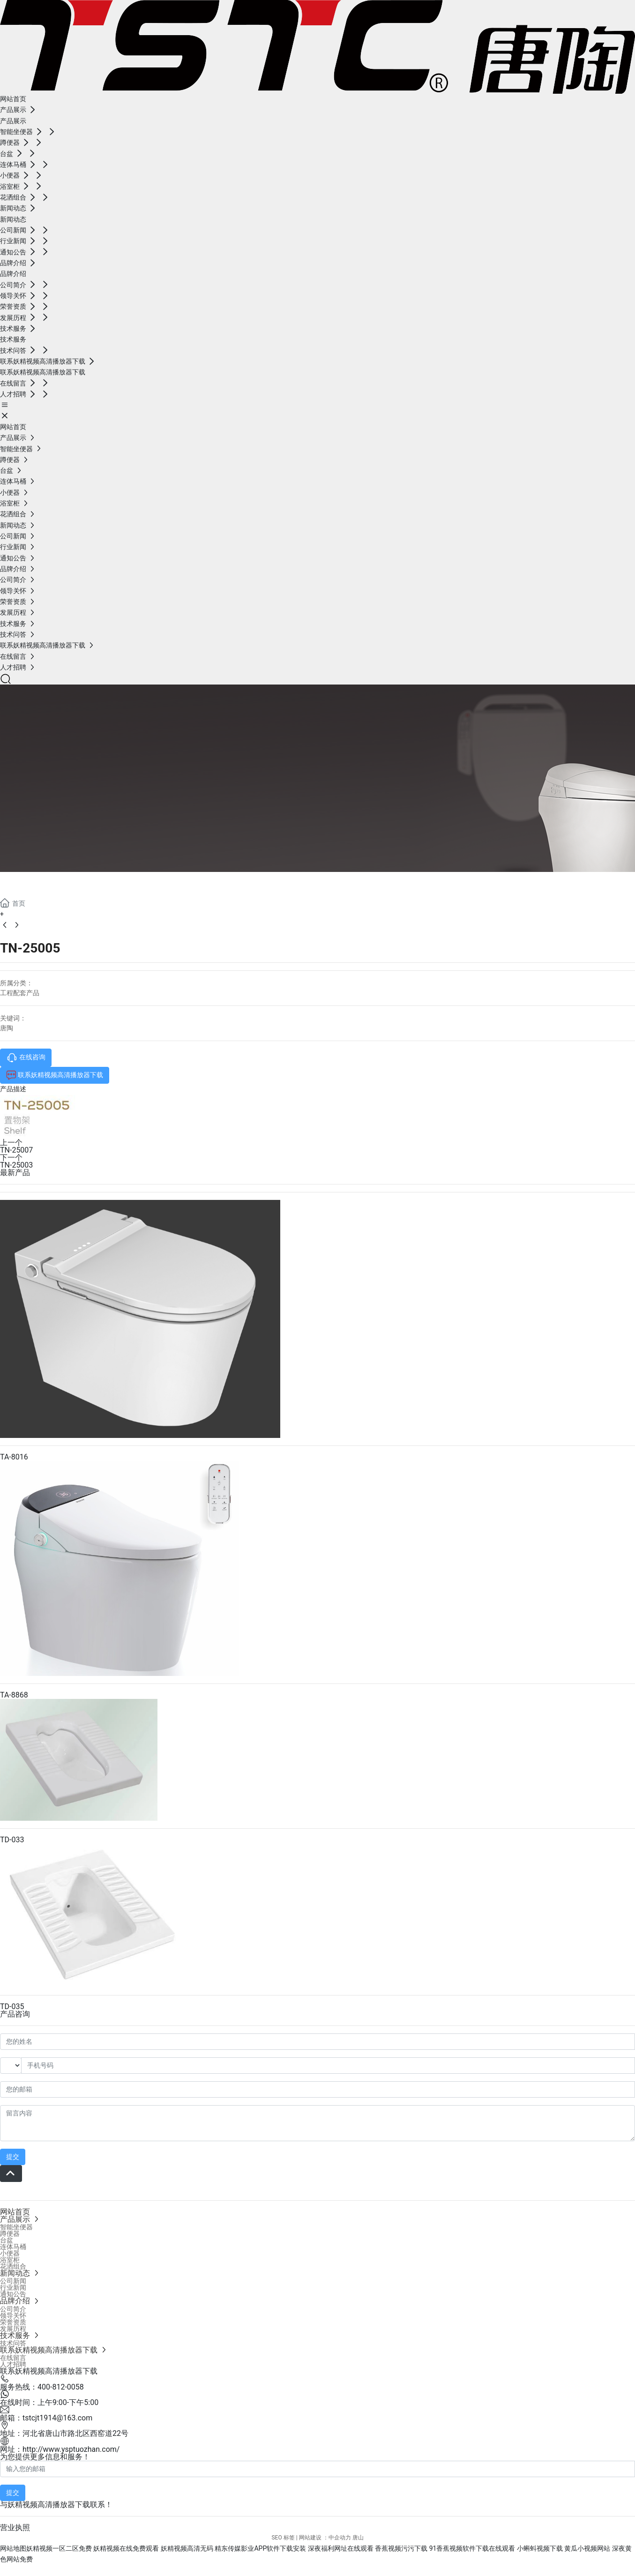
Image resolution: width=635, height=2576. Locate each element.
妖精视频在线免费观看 (126, 2548)
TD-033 (12, 1839)
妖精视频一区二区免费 (59, 2548)
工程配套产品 (19, 993)
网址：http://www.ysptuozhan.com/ (60, 2449)
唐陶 (6, 1028)
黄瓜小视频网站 (587, 2548)
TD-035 (12, 2006)
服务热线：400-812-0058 (42, 2386)
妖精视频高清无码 (187, 2548)
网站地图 (13, 2548)
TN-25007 (16, 1150)
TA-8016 (14, 1456)
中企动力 (340, 2537)
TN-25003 (16, 1165)
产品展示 (37, 883)
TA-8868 (14, 1694)
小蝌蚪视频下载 (540, 2548)
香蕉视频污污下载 (401, 2548)
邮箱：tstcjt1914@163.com (46, 2417)
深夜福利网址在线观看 (341, 2548)
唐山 (358, 2537)
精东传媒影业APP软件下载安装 (260, 2548)
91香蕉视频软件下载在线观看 (472, 2548)
